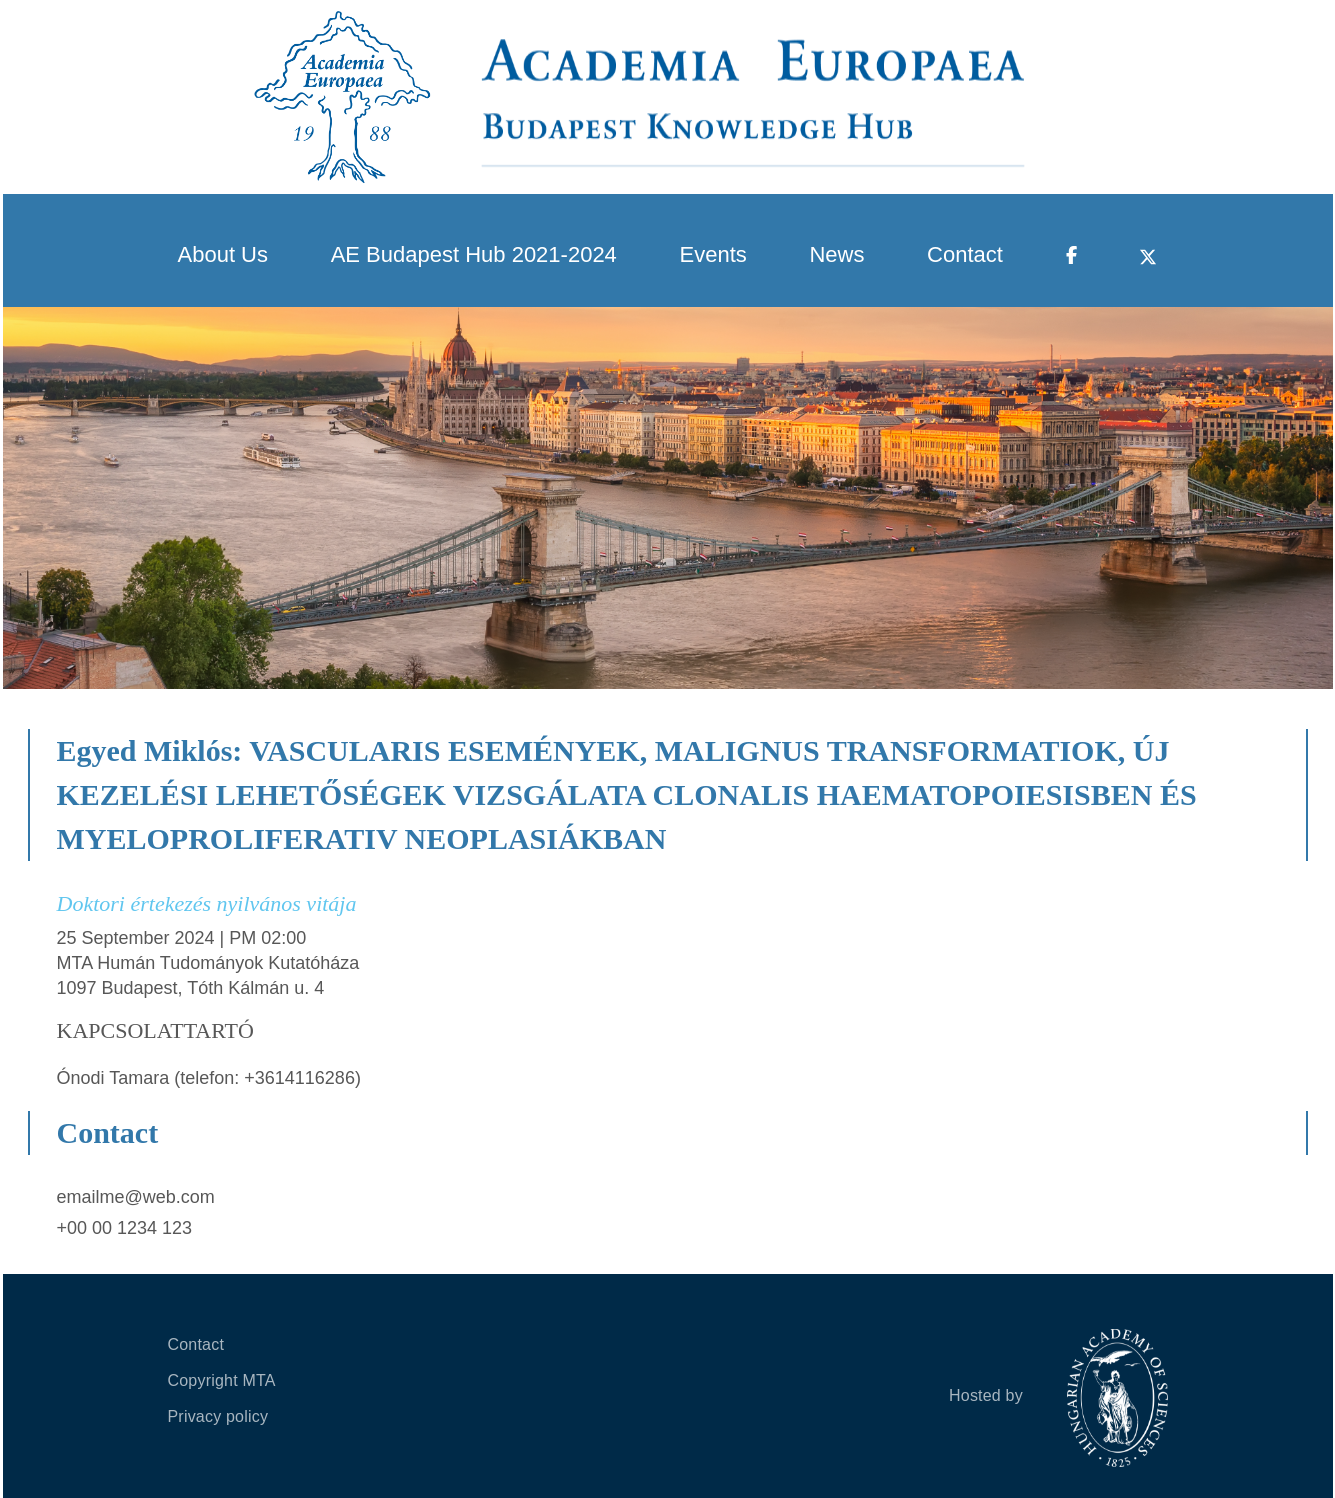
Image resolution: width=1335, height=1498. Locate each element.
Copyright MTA (222, 1380)
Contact (965, 254)
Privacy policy (218, 1416)
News (836, 254)
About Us (223, 254)
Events (713, 254)
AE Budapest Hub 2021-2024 (474, 254)
